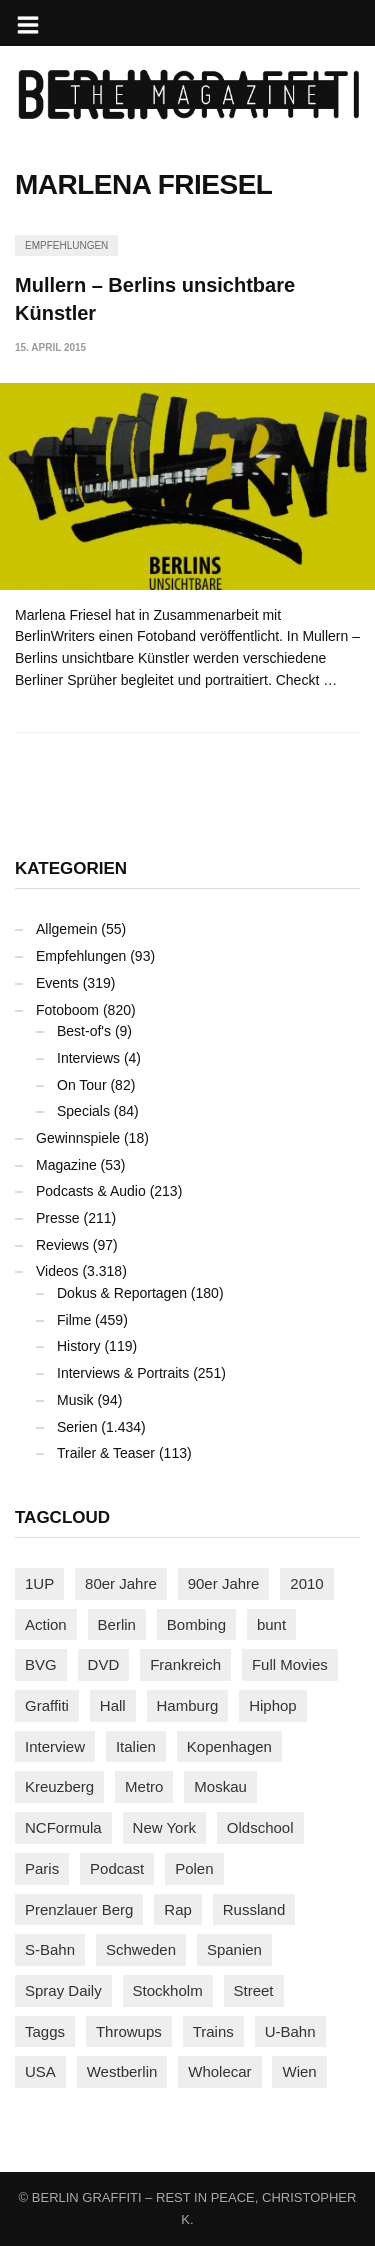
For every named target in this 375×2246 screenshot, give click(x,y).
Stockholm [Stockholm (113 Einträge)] (168, 1990)
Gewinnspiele (78, 1138)
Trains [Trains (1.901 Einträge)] (213, 2031)
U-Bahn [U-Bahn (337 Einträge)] (290, 2031)
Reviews (62, 1245)
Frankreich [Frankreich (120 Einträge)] (185, 1664)
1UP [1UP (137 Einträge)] (39, 1583)
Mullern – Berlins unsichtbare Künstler (155, 299)
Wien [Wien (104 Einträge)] (299, 2071)
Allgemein (66, 929)
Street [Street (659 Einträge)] (254, 1990)
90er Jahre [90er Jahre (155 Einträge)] (224, 1583)
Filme (74, 1320)
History (79, 1346)
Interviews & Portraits (123, 1373)
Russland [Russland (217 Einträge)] (254, 1909)
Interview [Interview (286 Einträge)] (55, 1746)
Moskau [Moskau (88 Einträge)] (220, 1786)
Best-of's (84, 1031)
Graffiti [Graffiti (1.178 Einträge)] (47, 1705)
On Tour (82, 1085)
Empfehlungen (66, 245)
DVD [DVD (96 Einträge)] (104, 1664)
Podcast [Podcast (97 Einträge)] (117, 1868)
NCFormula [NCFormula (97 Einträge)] (63, 1827)
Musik (75, 1400)
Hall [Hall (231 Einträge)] (113, 1705)
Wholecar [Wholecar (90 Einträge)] (219, 2071)
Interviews (88, 1058)
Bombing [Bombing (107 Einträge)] (196, 1624)
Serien (77, 1427)
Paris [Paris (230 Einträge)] (42, 1868)
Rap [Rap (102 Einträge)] (178, 1909)
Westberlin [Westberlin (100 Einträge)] (122, 2071)
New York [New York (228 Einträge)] (164, 1827)
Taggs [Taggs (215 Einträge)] (45, 2031)
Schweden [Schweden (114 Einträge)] (141, 1949)
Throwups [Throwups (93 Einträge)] (129, 2031)
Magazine (66, 1165)
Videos (57, 1271)
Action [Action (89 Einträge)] (46, 1624)
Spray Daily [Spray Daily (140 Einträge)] (63, 1990)
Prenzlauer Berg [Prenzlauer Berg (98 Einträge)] (79, 1909)
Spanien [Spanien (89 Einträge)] (234, 1949)
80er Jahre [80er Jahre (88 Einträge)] (121, 1583)
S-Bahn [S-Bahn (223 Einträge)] (50, 1949)
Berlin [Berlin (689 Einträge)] (117, 1624)
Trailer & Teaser (106, 1453)
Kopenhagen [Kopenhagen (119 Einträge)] (229, 1746)
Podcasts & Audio (91, 1191)
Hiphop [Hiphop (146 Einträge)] (273, 1705)
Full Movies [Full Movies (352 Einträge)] (290, 1664)
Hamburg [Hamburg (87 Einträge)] (188, 1705)
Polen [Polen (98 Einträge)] (194, 1868)
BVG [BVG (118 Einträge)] (41, 1664)
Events (57, 983)
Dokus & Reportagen (122, 1293)
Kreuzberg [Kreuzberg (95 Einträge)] (59, 1786)
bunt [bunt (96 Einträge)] (271, 1624)
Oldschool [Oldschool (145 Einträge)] (260, 1827)
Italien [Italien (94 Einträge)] (136, 1746)
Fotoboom (67, 1010)
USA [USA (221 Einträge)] (40, 2071)
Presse (58, 1218)
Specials (83, 1111)
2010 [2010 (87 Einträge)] (306, 1583)
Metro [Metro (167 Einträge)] (144, 1786)
